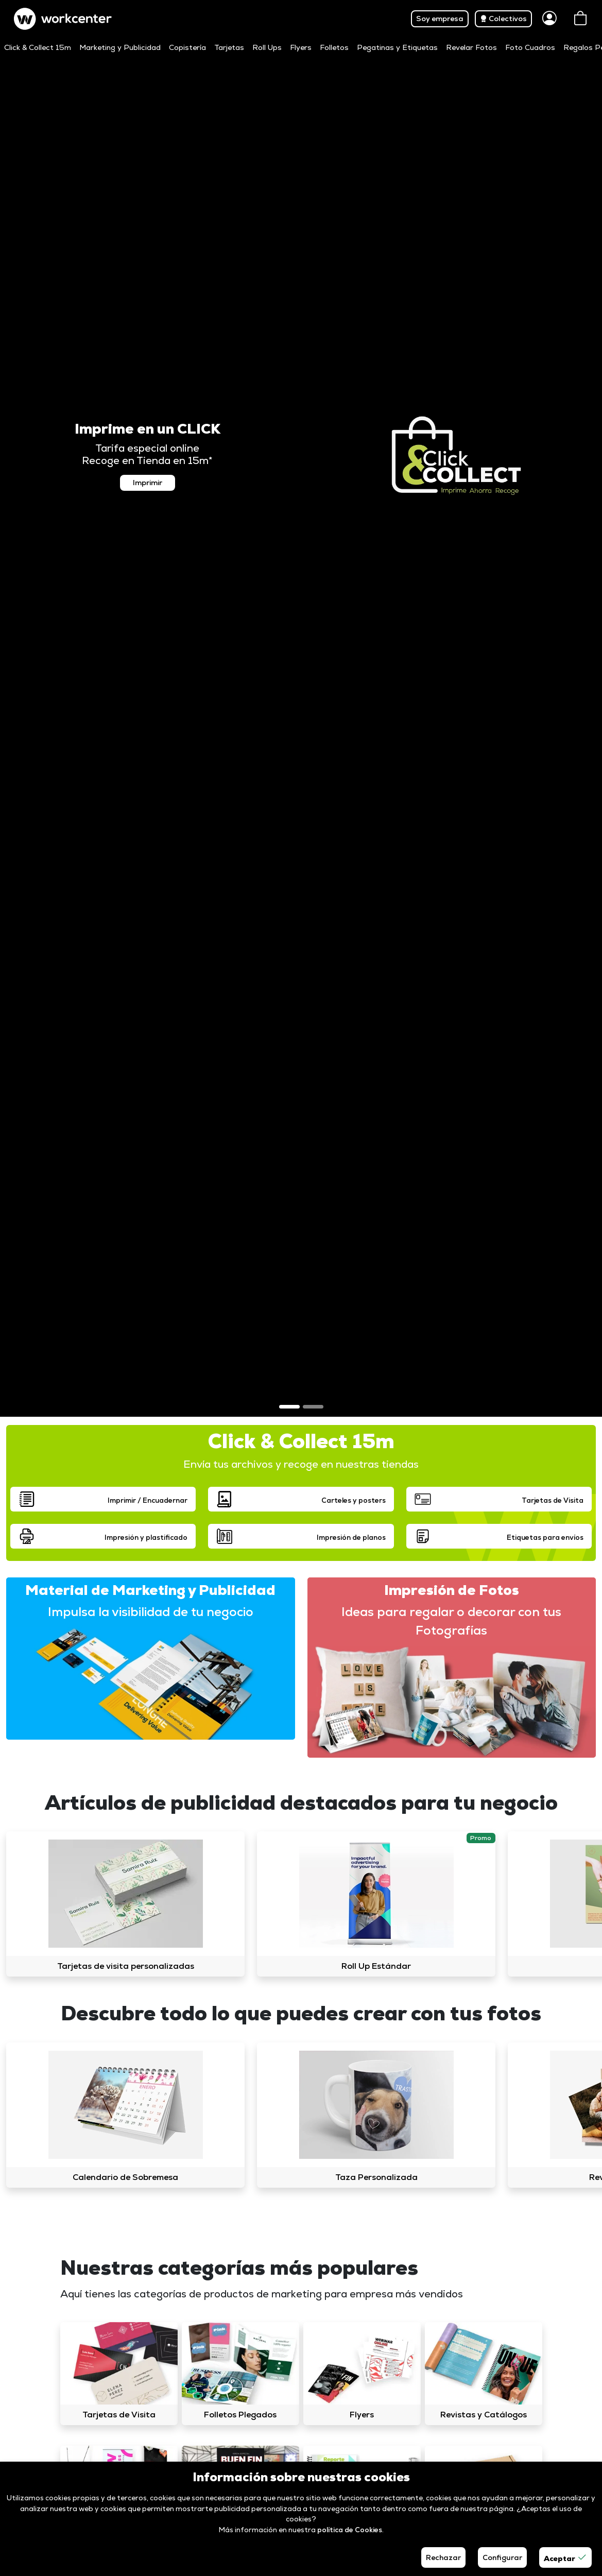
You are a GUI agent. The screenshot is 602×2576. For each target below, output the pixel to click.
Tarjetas (229, 47)
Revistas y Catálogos (483, 2414)
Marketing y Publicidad (120, 47)
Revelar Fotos (471, 47)
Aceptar (565, 2557)
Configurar (502, 2557)
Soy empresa (439, 18)
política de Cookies (349, 2529)
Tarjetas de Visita (119, 2414)
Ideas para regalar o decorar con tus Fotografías (451, 1621)
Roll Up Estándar (376, 1966)
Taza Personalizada (376, 2177)
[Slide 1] (289, 1407)
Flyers (301, 47)
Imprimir (147, 482)
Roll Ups (267, 47)
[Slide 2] (313, 1407)
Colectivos (503, 18)
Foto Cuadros (530, 47)
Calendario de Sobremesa (125, 2177)
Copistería (187, 47)
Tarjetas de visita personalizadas (125, 1966)
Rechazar (443, 2557)
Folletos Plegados (240, 2414)
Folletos (334, 47)
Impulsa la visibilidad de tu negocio (150, 1612)
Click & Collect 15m (37, 47)
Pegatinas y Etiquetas (397, 47)
